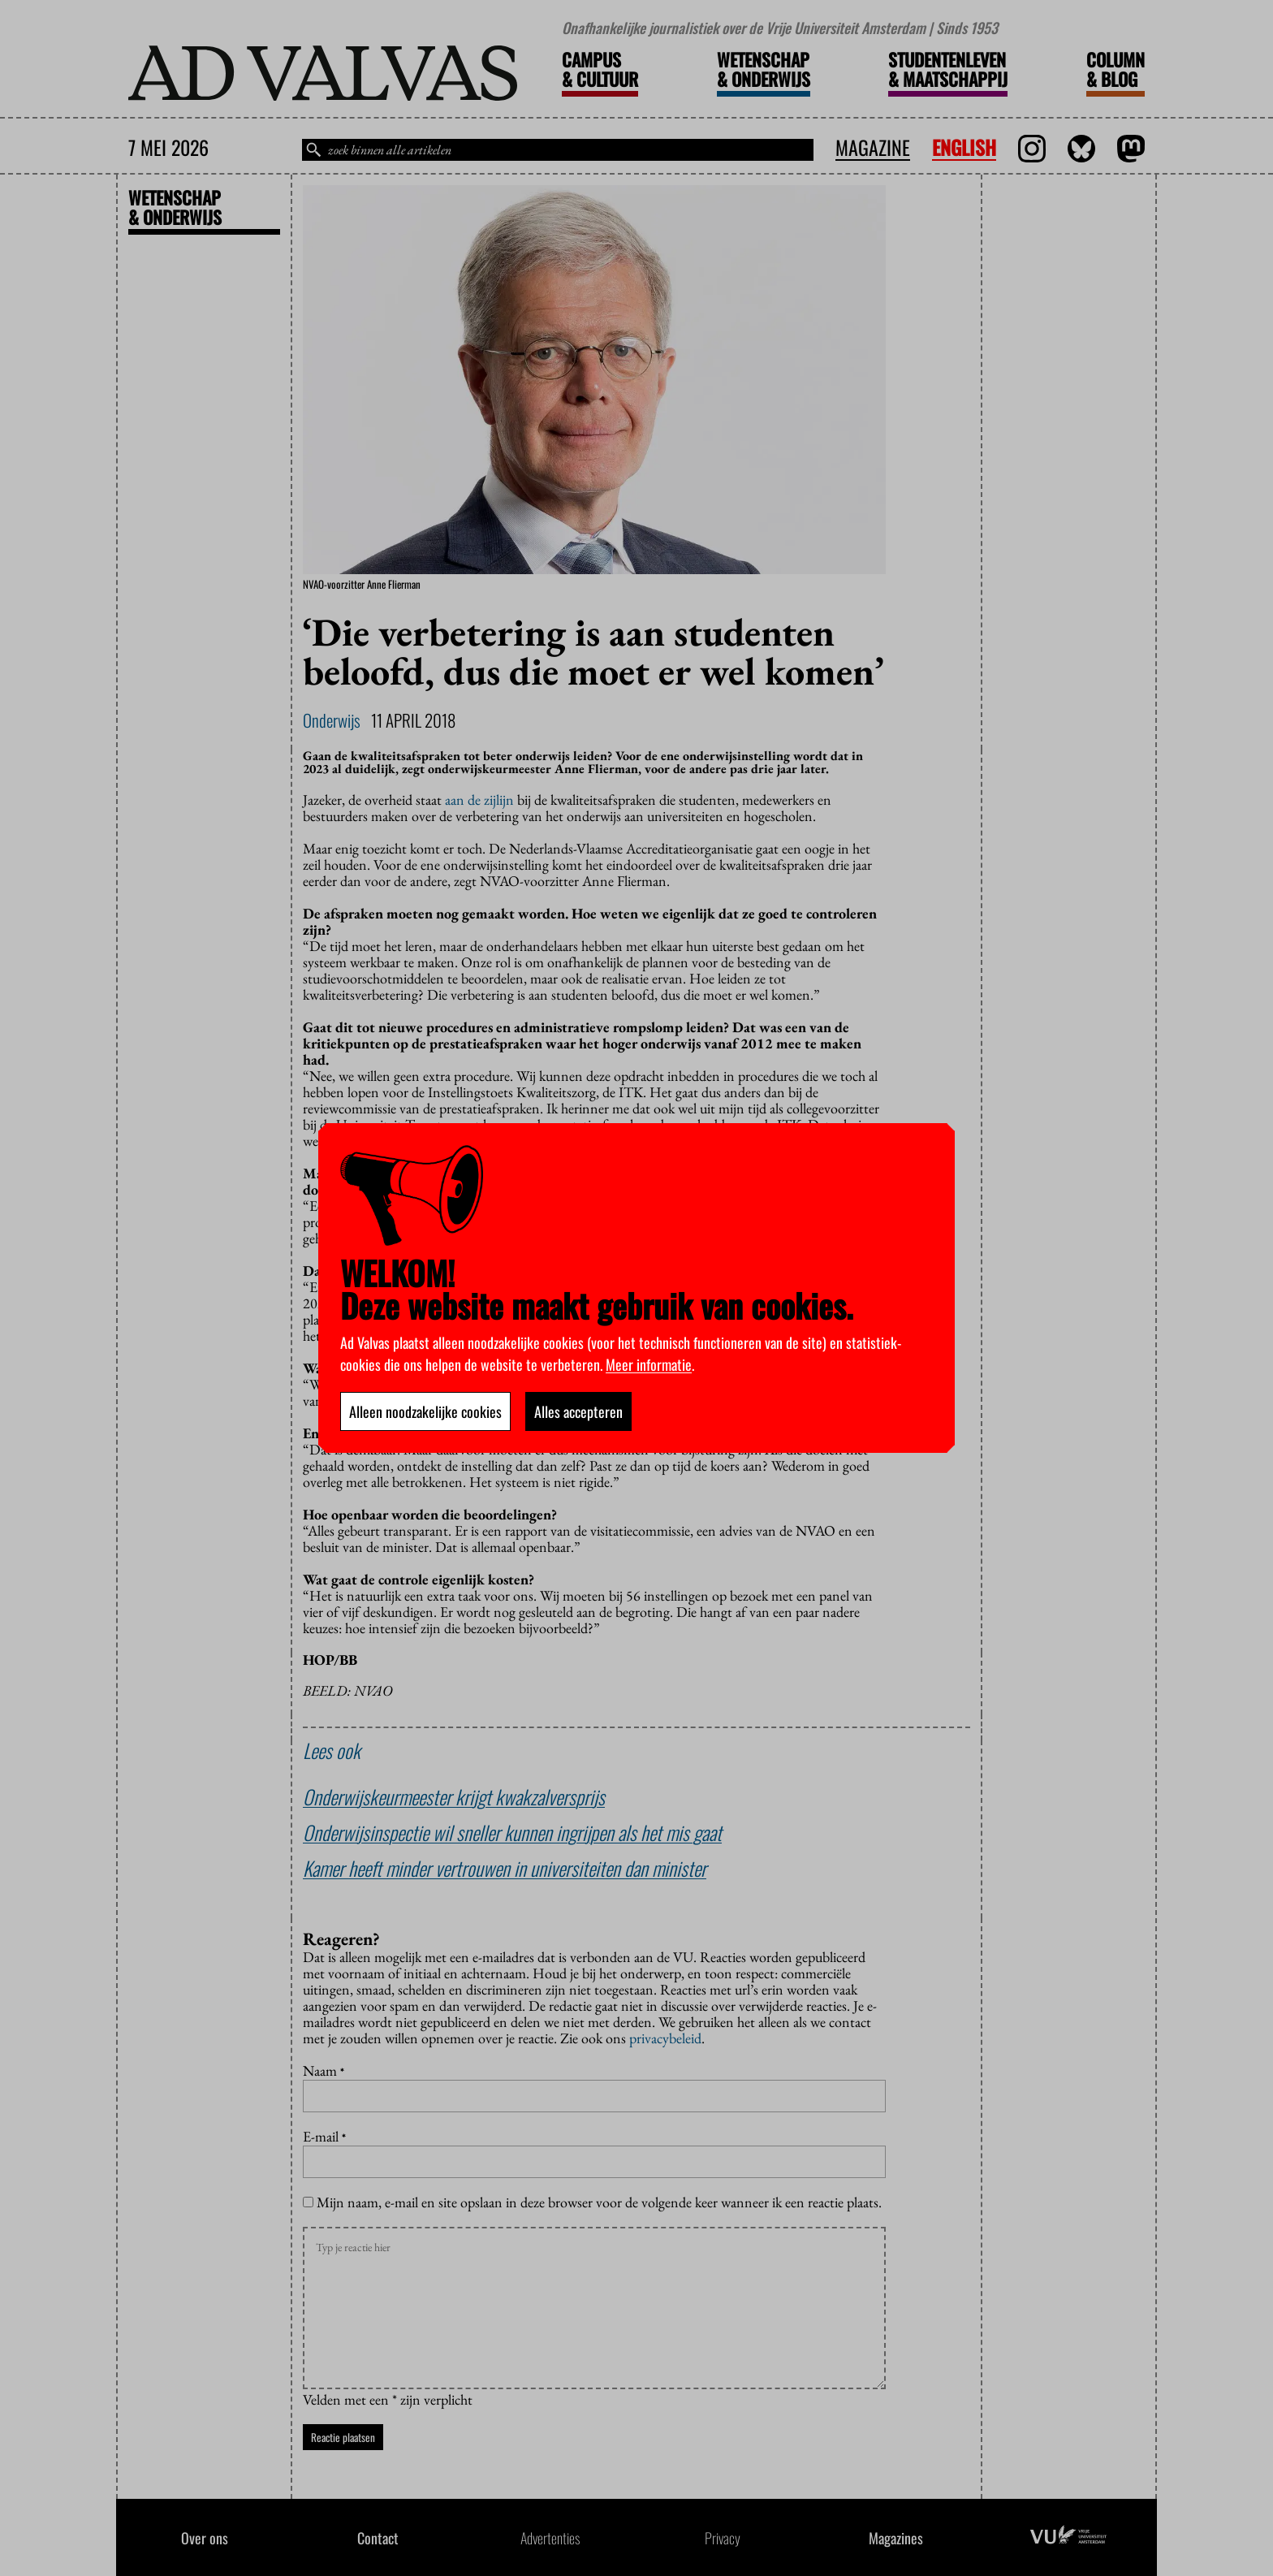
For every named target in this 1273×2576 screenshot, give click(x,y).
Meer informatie (649, 1364)
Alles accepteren (578, 1411)
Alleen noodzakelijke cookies (425, 1411)
